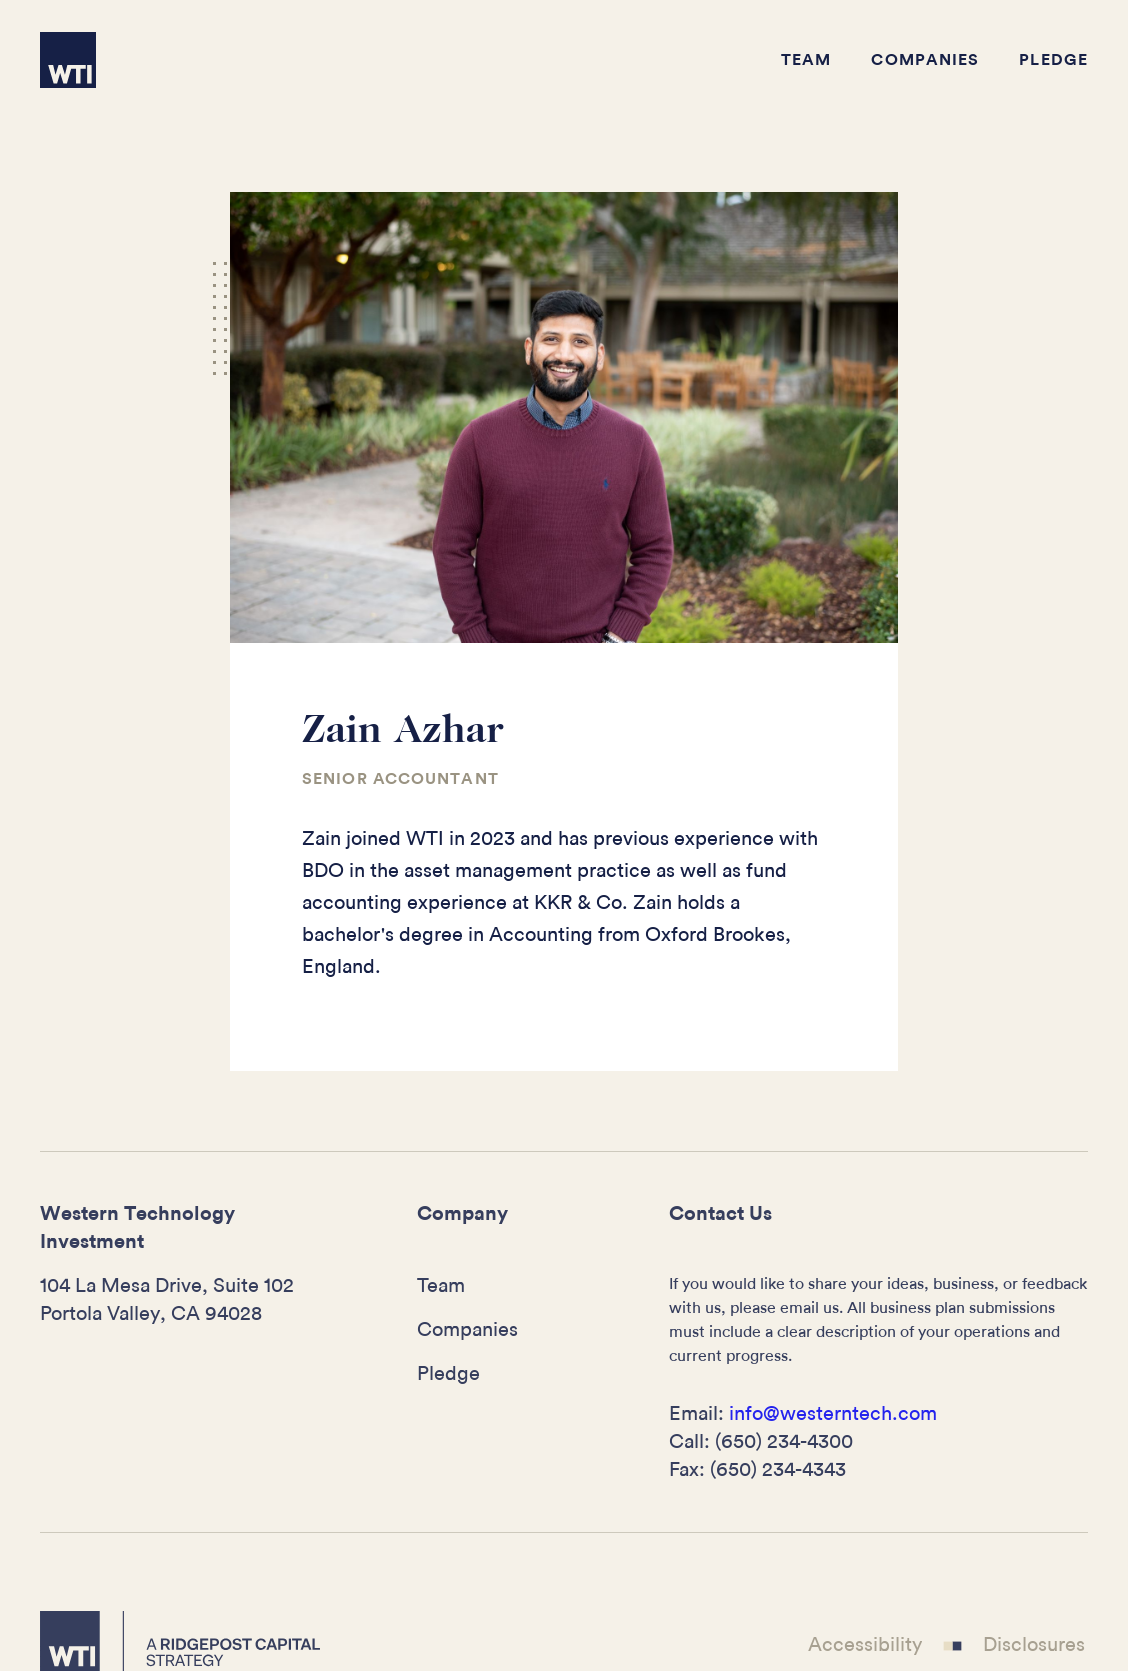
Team (806, 60)
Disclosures (1034, 1644)
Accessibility (865, 1644)
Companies (925, 60)
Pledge (1053, 60)
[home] (68, 60)
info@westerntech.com (833, 1414)
